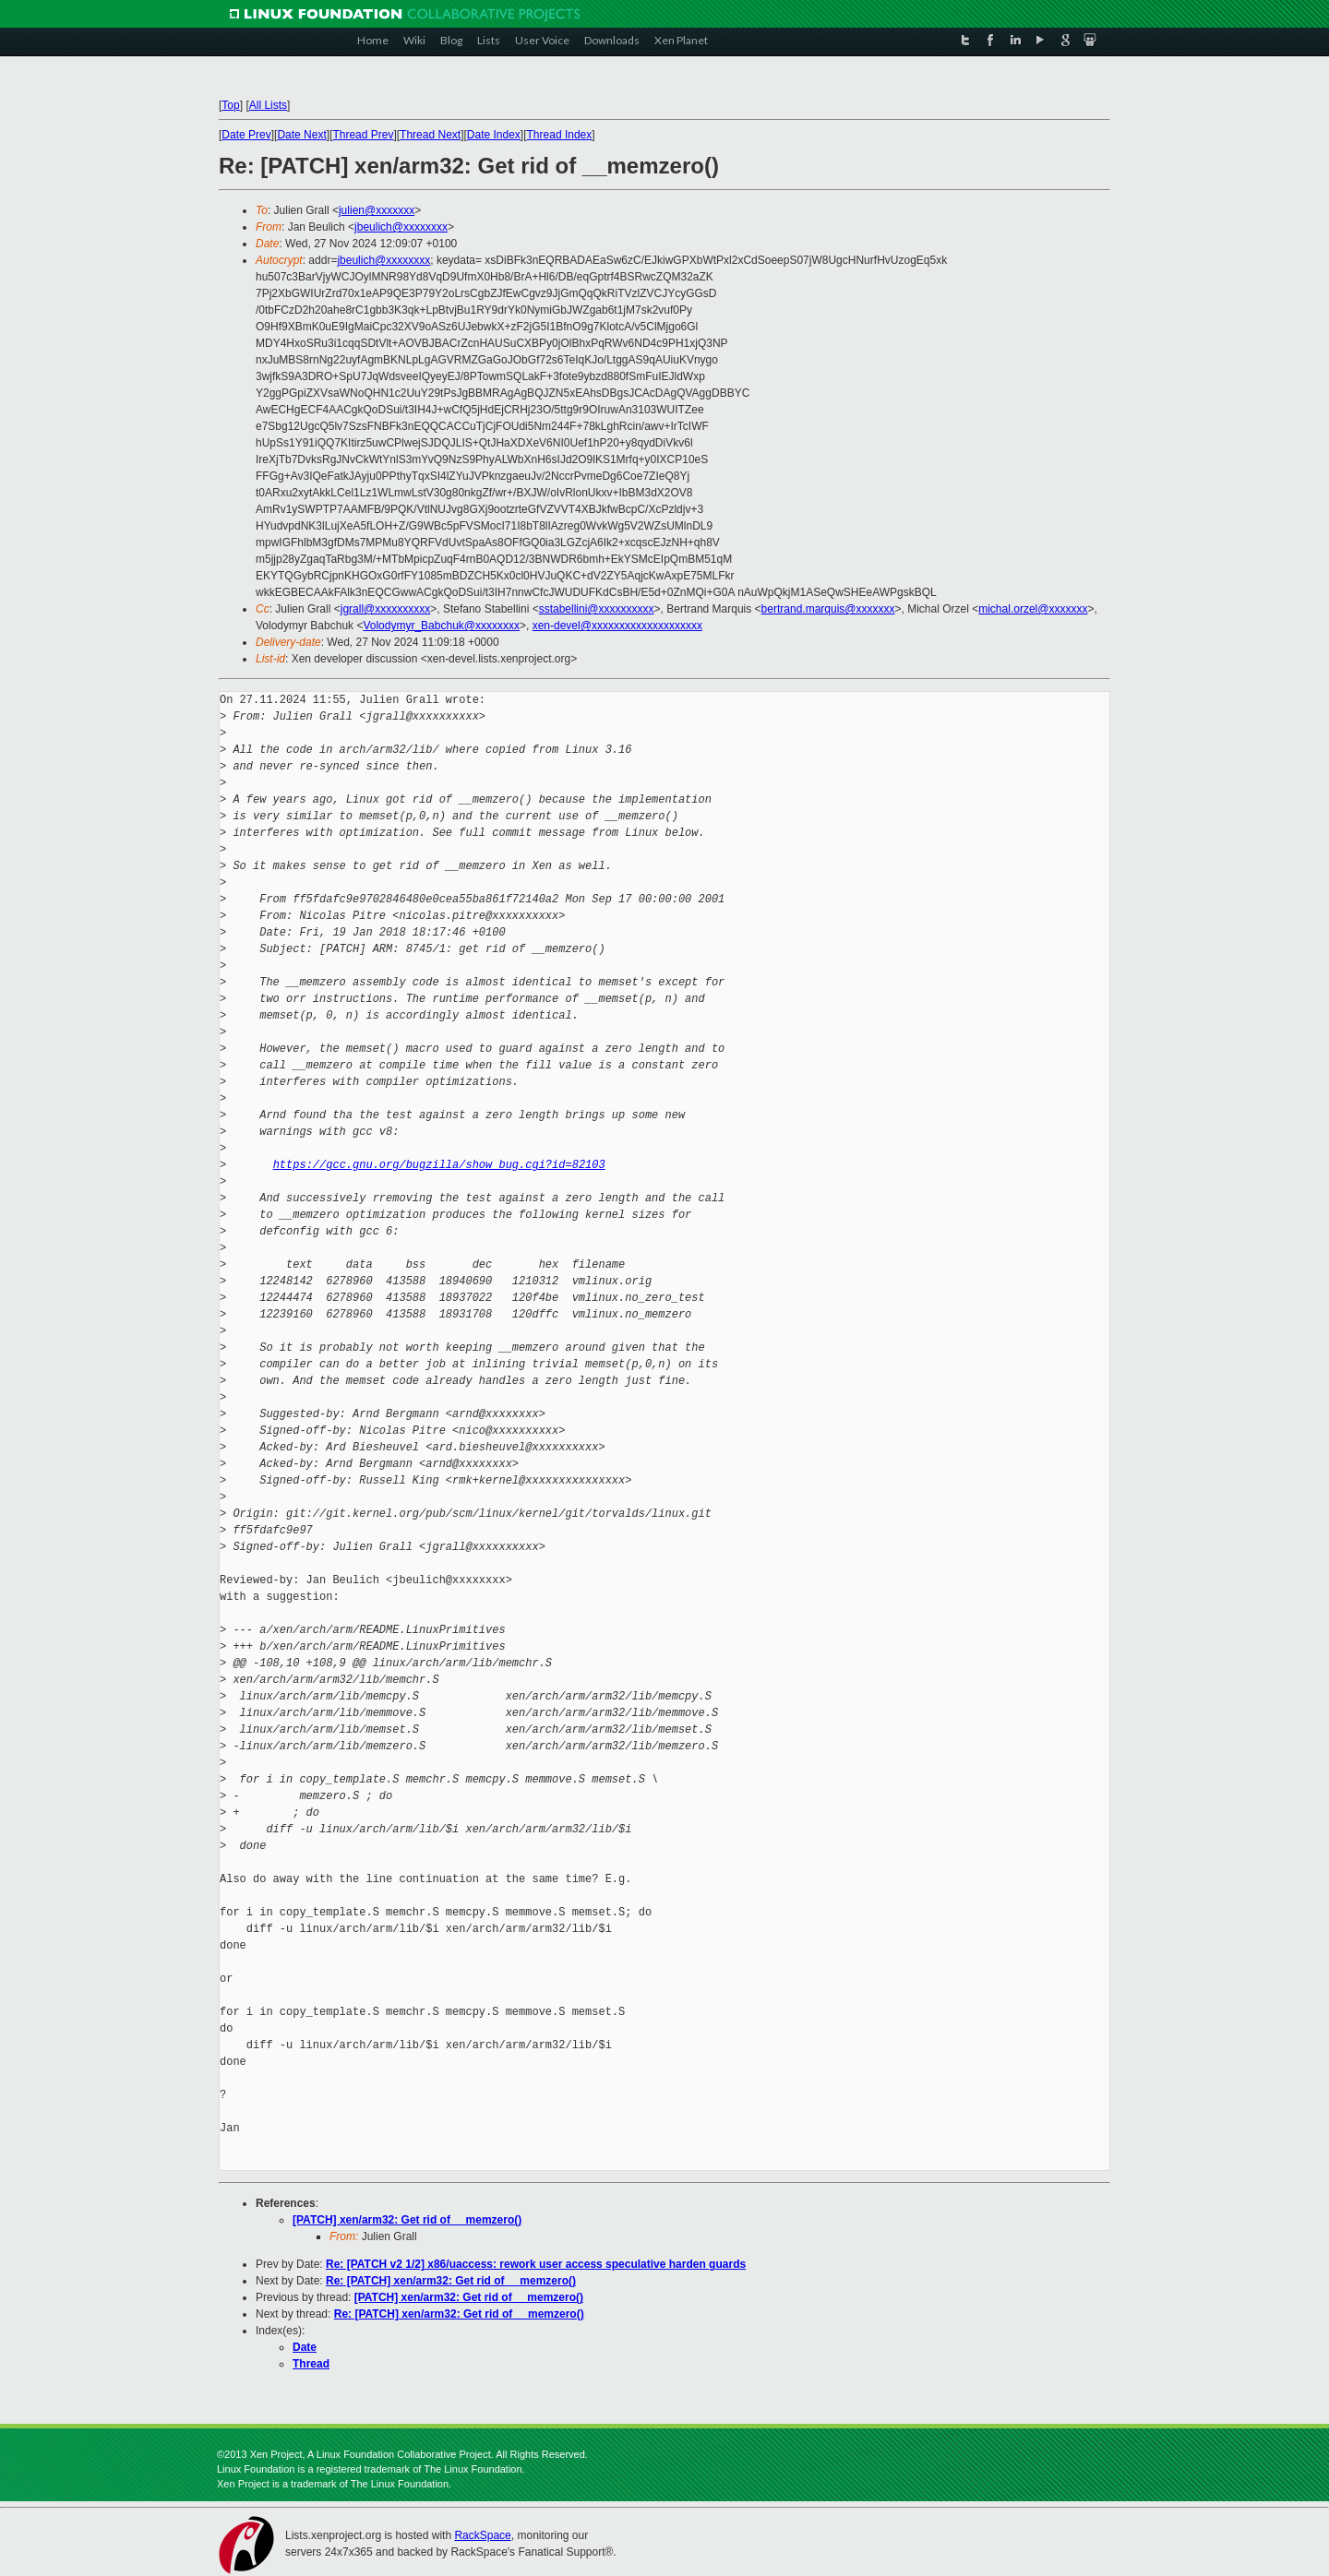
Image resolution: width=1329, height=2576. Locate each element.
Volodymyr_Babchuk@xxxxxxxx (441, 625)
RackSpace (482, 2535)
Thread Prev (362, 134)
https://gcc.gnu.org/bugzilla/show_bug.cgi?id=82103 (439, 1165)
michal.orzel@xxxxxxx (1032, 608)
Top (230, 105)
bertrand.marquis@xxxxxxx (828, 608)
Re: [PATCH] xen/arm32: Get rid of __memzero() (451, 2280)
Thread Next (430, 134)
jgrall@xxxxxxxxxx (386, 608)
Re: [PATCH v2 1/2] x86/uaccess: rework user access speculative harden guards (536, 2264)
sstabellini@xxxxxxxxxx (596, 608)
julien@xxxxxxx (376, 210)
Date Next (301, 134)
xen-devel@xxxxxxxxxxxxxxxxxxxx (617, 625)
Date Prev (246, 134)
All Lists (268, 105)
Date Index (494, 134)
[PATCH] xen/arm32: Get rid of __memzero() (407, 2219)
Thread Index (560, 134)
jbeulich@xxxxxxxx (401, 227)
